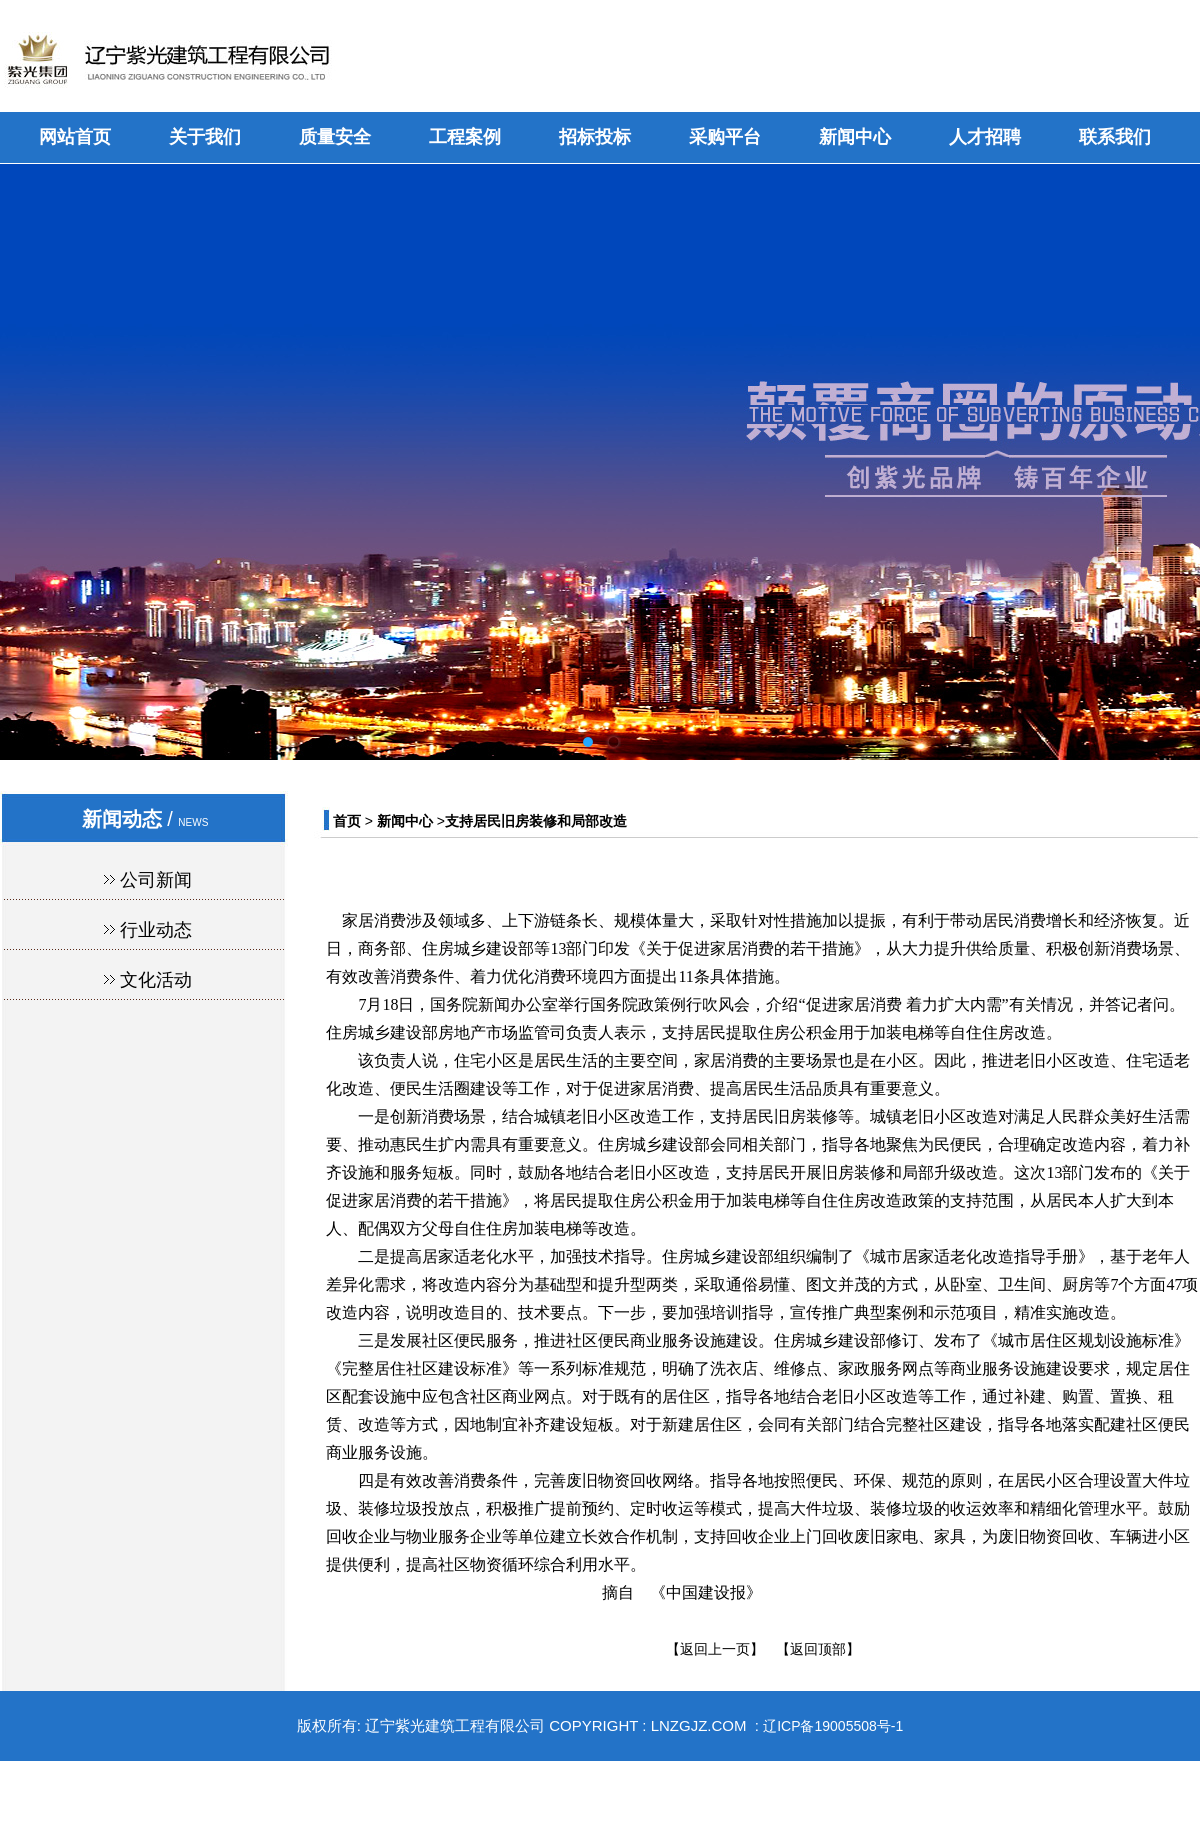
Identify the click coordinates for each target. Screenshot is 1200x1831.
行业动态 (156, 930)
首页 (347, 821)
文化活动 (156, 980)
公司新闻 (156, 880)
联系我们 (1115, 137)
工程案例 (465, 137)
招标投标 (595, 137)
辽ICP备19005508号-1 (833, 1726)
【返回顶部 (811, 1649)
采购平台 (725, 137)
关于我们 (205, 137)
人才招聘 (985, 137)
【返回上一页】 (715, 1649)
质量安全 (335, 137)
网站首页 (75, 137)
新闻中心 (855, 137)
